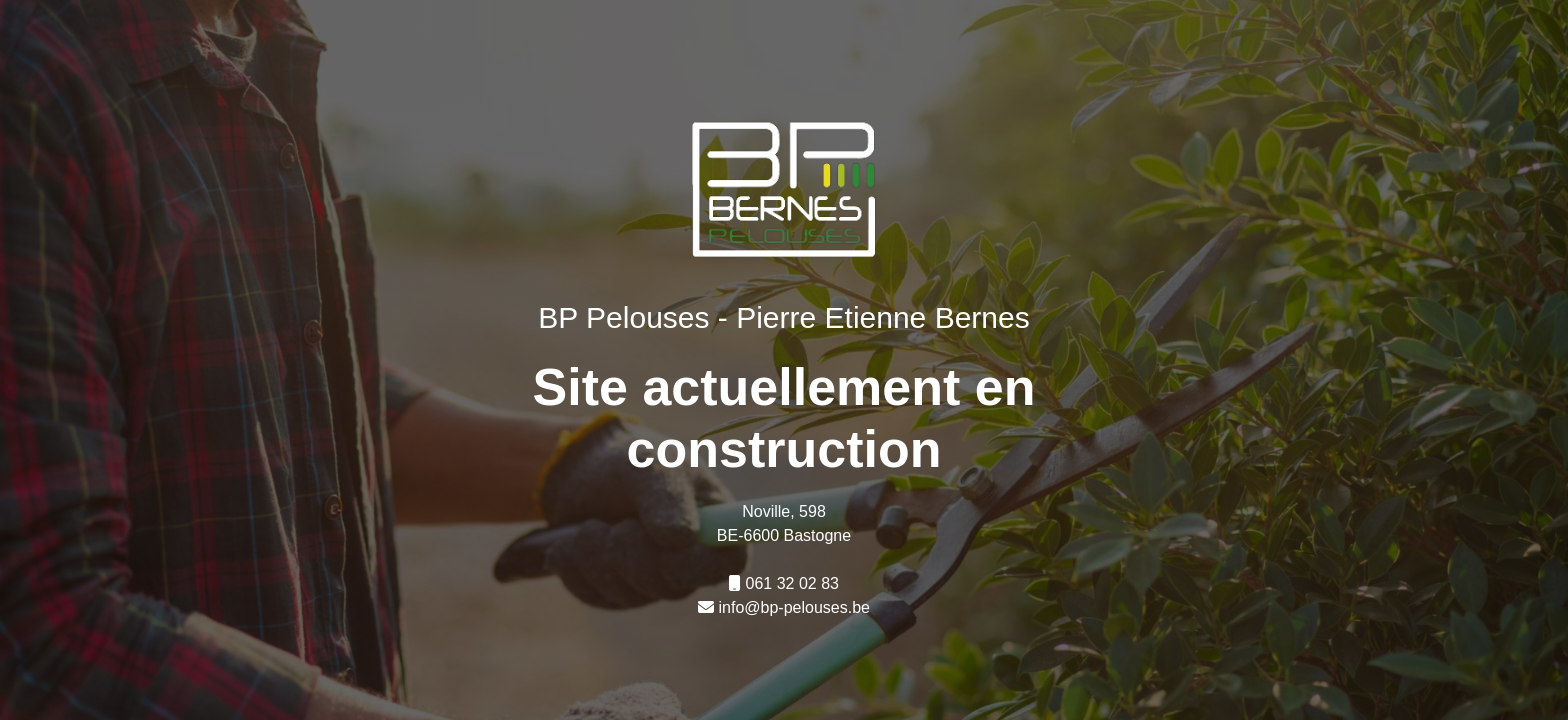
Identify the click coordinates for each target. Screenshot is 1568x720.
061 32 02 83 (792, 583)
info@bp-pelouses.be (794, 607)
